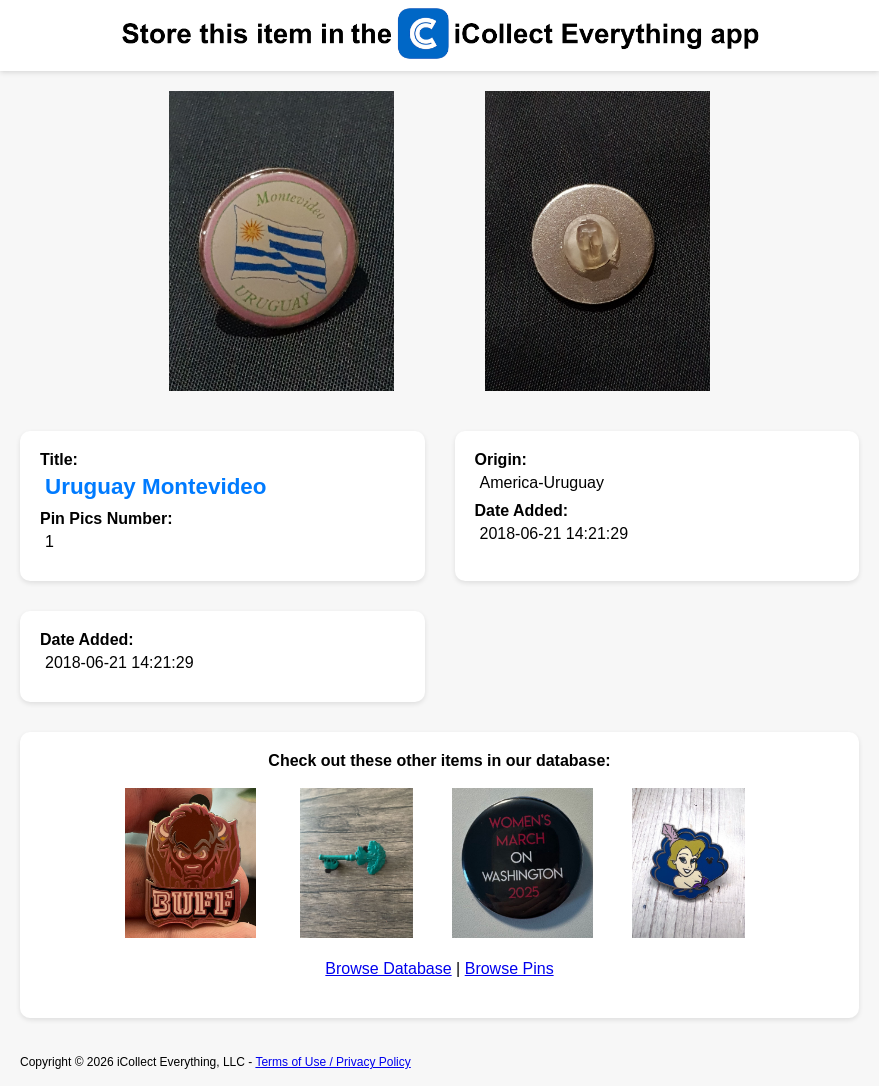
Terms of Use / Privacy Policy (332, 1062)
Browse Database (388, 968)
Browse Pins (509, 968)
